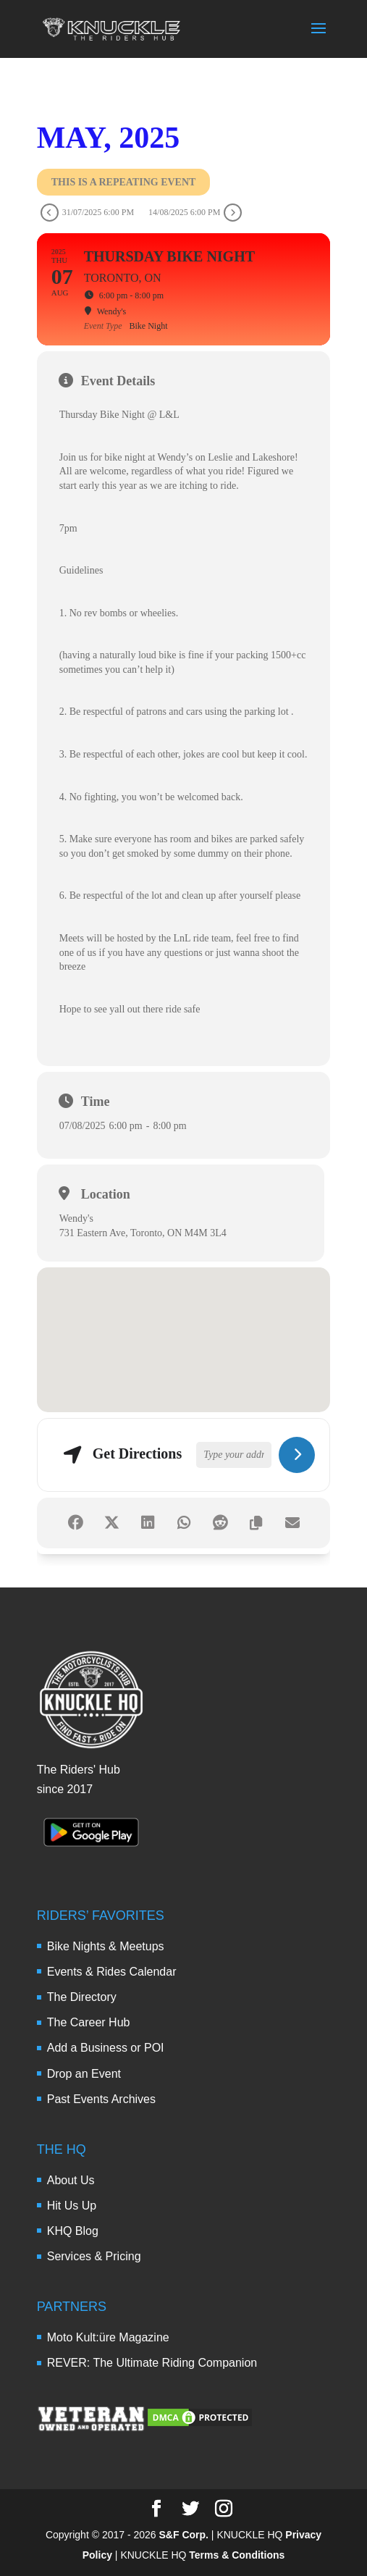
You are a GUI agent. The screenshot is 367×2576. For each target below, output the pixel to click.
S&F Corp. (183, 2535)
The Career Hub (88, 2022)
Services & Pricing (94, 2256)
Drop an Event (84, 2074)
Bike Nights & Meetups (105, 1946)
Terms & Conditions (236, 2555)
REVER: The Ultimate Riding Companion (152, 2363)
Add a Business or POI (105, 2048)
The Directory (82, 1997)
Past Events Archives (101, 2099)
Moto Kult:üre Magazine (108, 2337)
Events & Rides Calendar (112, 1971)
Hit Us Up (71, 2205)
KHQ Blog (72, 2231)
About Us (71, 2180)
